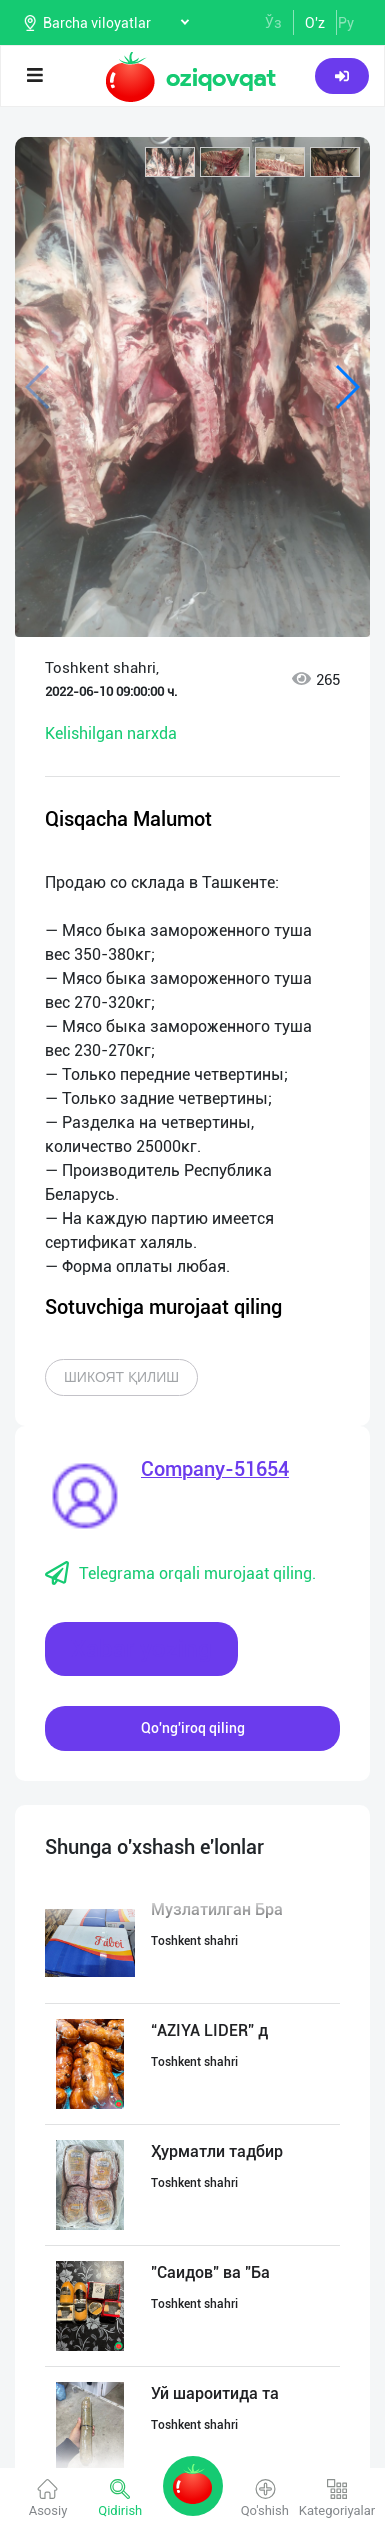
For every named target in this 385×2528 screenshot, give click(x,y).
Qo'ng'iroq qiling (193, 1728)
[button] (170, 162)
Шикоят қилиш (121, 1377)
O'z (315, 23)
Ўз (273, 23)
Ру (346, 23)
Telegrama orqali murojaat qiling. (180, 1574)
